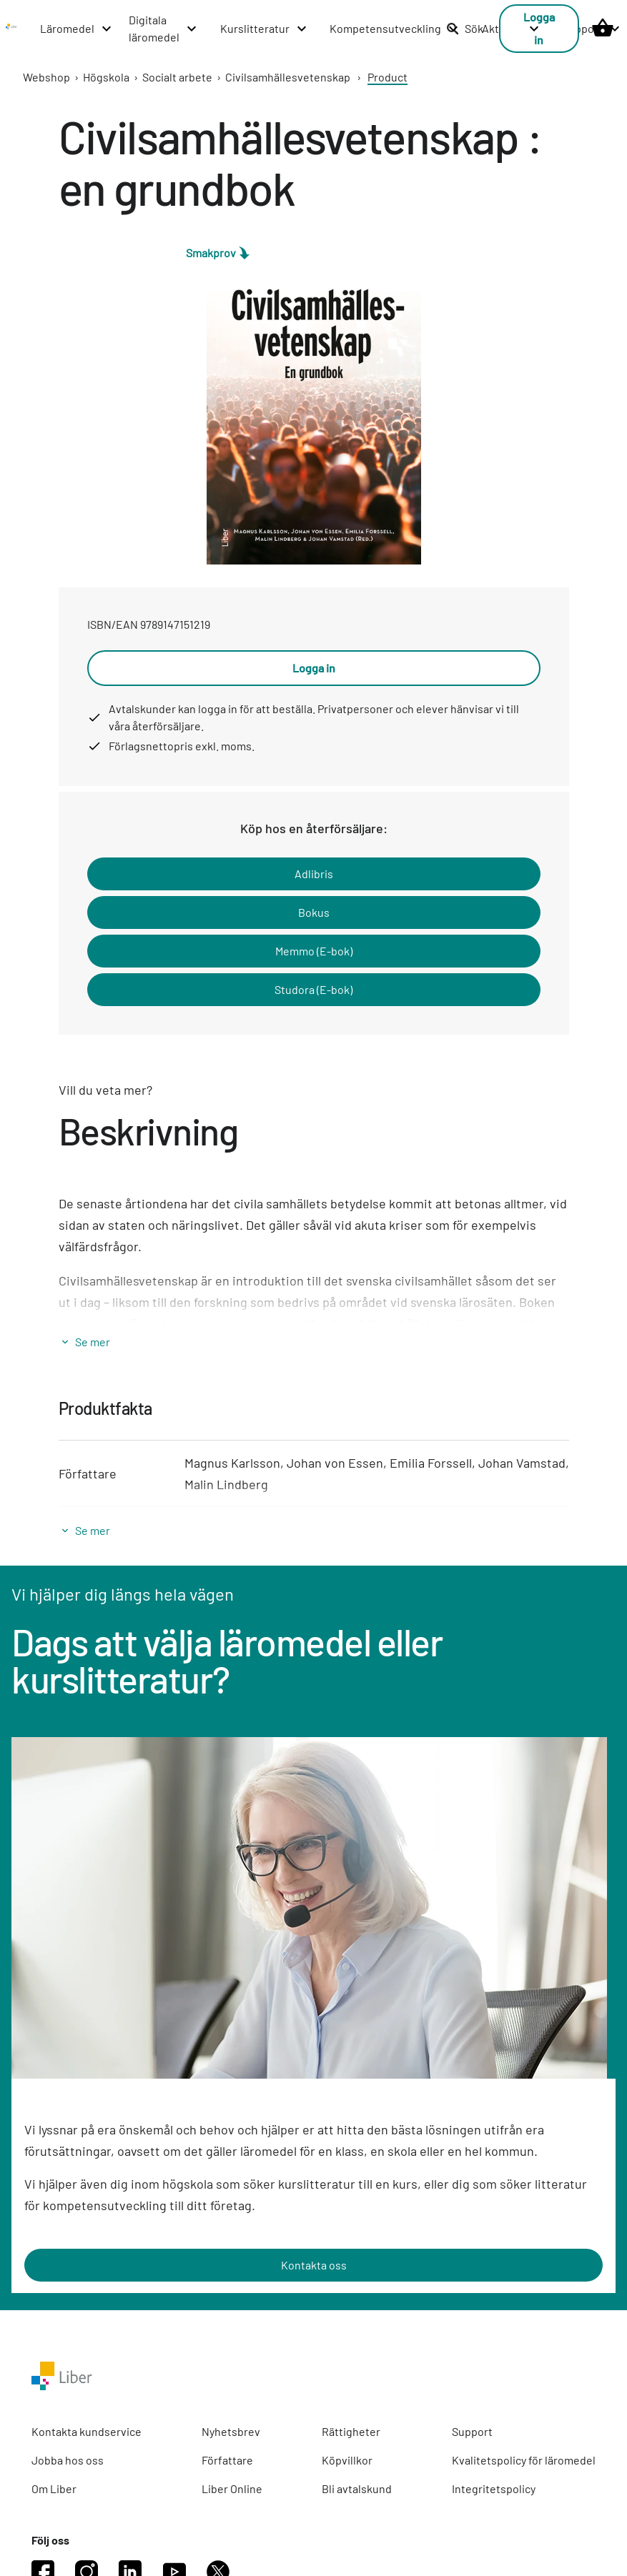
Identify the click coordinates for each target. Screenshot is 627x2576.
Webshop (46, 77)
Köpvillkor (347, 2460)
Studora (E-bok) (313, 989)
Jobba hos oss (67, 2460)
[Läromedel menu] (76, 28)
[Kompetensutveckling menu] (395, 28)
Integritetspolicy (493, 2488)
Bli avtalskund (357, 2488)
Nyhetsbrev (231, 2431)
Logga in (313, 668)
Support (472, 2431)
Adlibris (314, 873)
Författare (227, 2460)
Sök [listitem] (464, 28)
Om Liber (53, 2488)
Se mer (92, 1341)
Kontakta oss (314, 2265)
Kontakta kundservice (86, 2431)
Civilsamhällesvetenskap (287, 77)
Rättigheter (351, 2431)
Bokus (314, 912)
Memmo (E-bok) (313, 951)
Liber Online (232, 2488)
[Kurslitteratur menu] (264, 28)
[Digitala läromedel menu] (163, 28)
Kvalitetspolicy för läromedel (524, 2460)
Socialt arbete (177, 77)
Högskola (106, 77)
